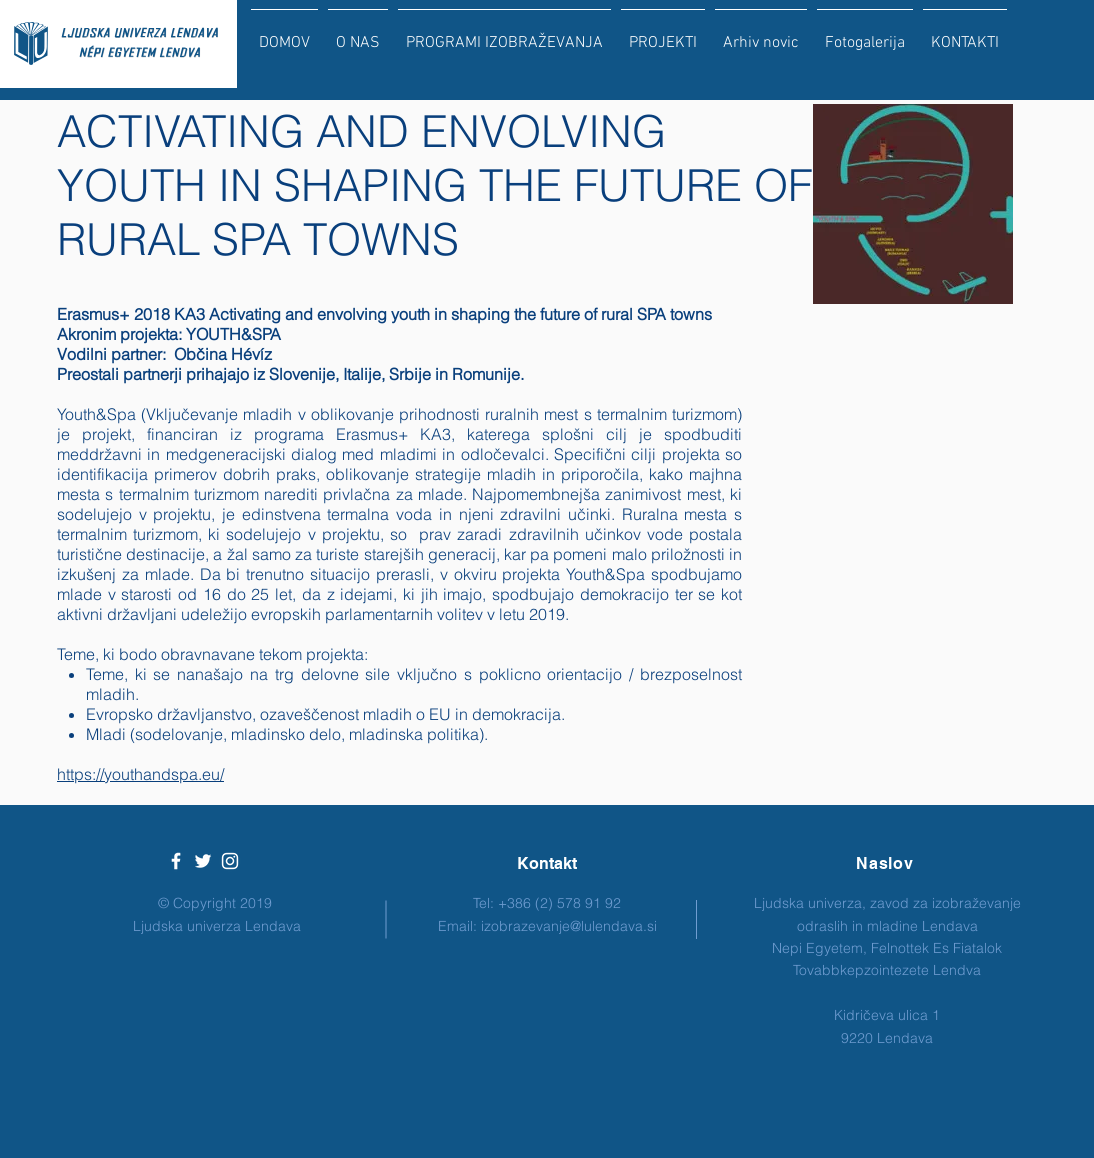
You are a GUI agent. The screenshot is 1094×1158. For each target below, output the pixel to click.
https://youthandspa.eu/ (140, 774)
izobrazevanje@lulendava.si (569, 926)
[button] (504, 34)
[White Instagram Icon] (230, 861)
